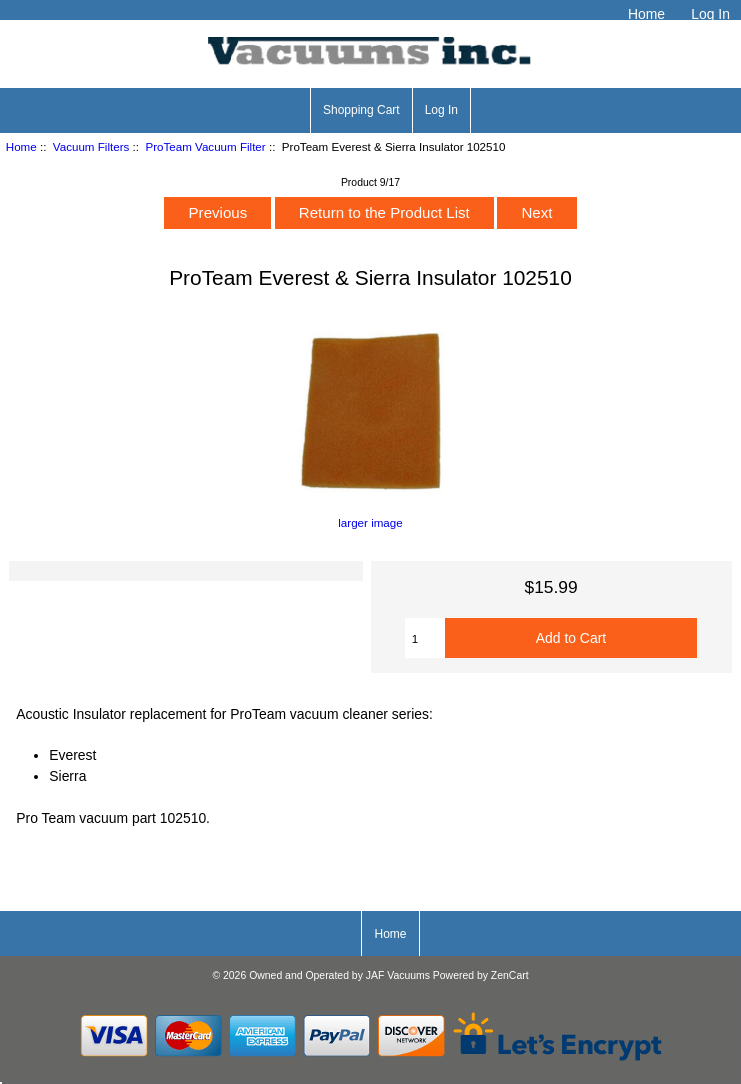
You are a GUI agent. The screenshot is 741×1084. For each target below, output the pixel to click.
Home (646, 14)
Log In (710, 14)
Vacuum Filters (91, 146)
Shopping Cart (361, 110)
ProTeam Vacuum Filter (205, 146)
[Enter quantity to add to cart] (425, 638)
